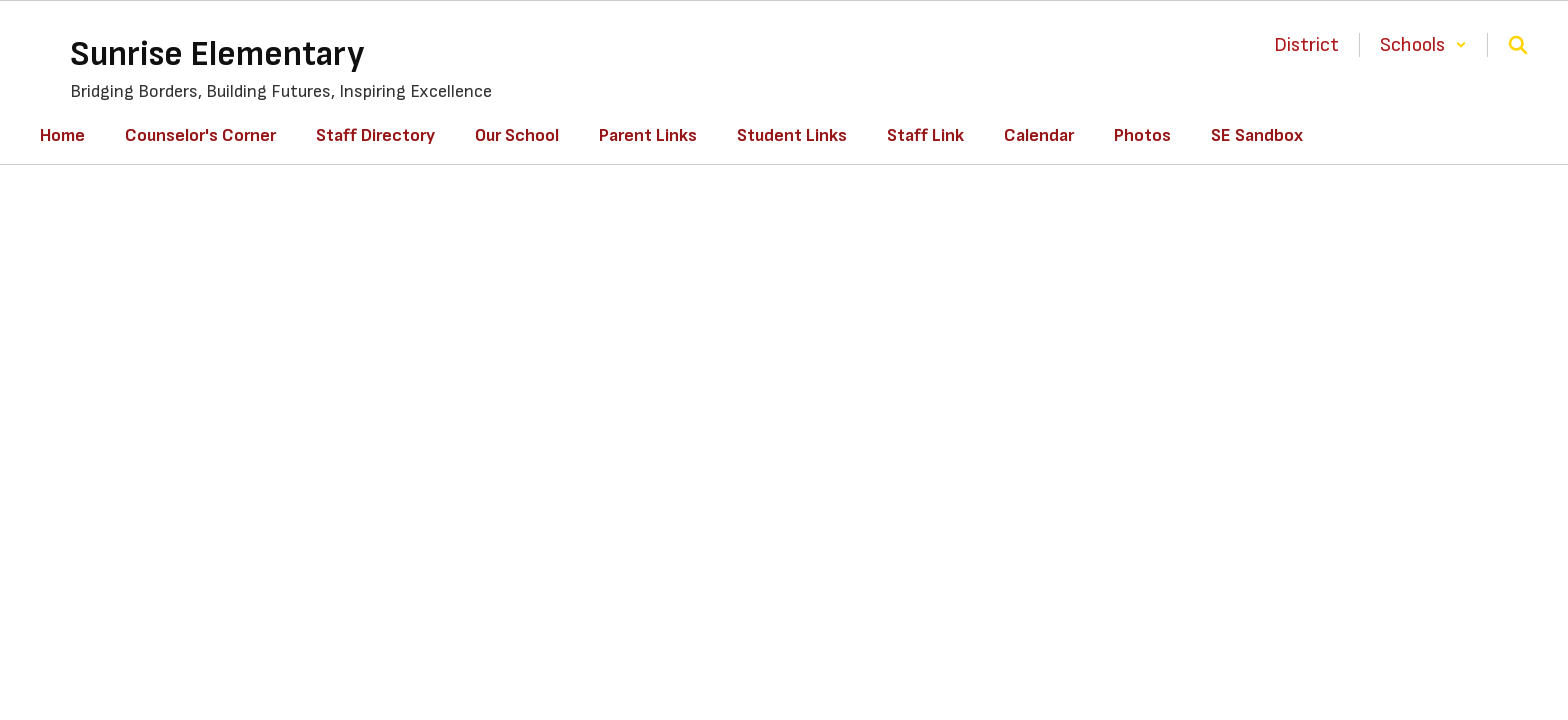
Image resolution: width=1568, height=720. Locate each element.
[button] (1423, 45)
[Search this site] (1518, 45)
